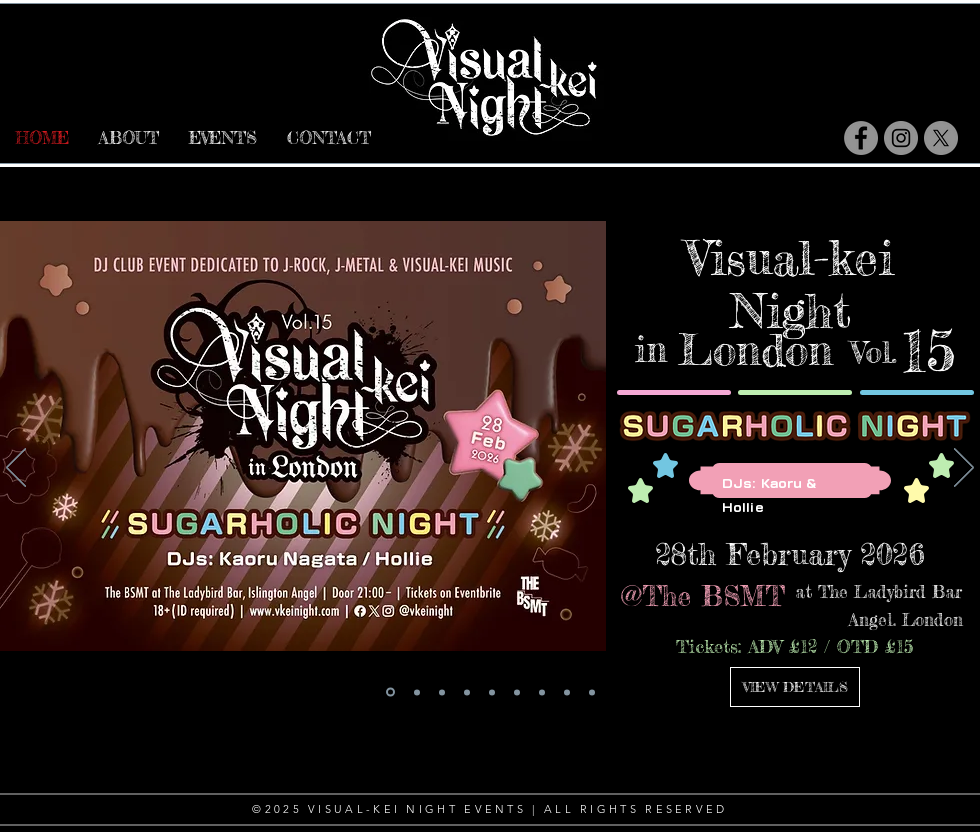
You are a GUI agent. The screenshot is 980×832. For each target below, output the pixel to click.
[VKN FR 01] (592, 692)
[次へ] (964, 469)
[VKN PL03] (517, 692)
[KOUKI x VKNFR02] (467, 692)
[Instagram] (901, 138)
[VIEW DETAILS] (795, 687)
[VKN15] (390, 692)
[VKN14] (442, 692)
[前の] (16, 469)
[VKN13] (542, 692)
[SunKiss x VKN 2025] (567, 692)
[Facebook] (861, 138)
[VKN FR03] (417, 692)
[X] (941, 138)
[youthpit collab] (492, 692)
